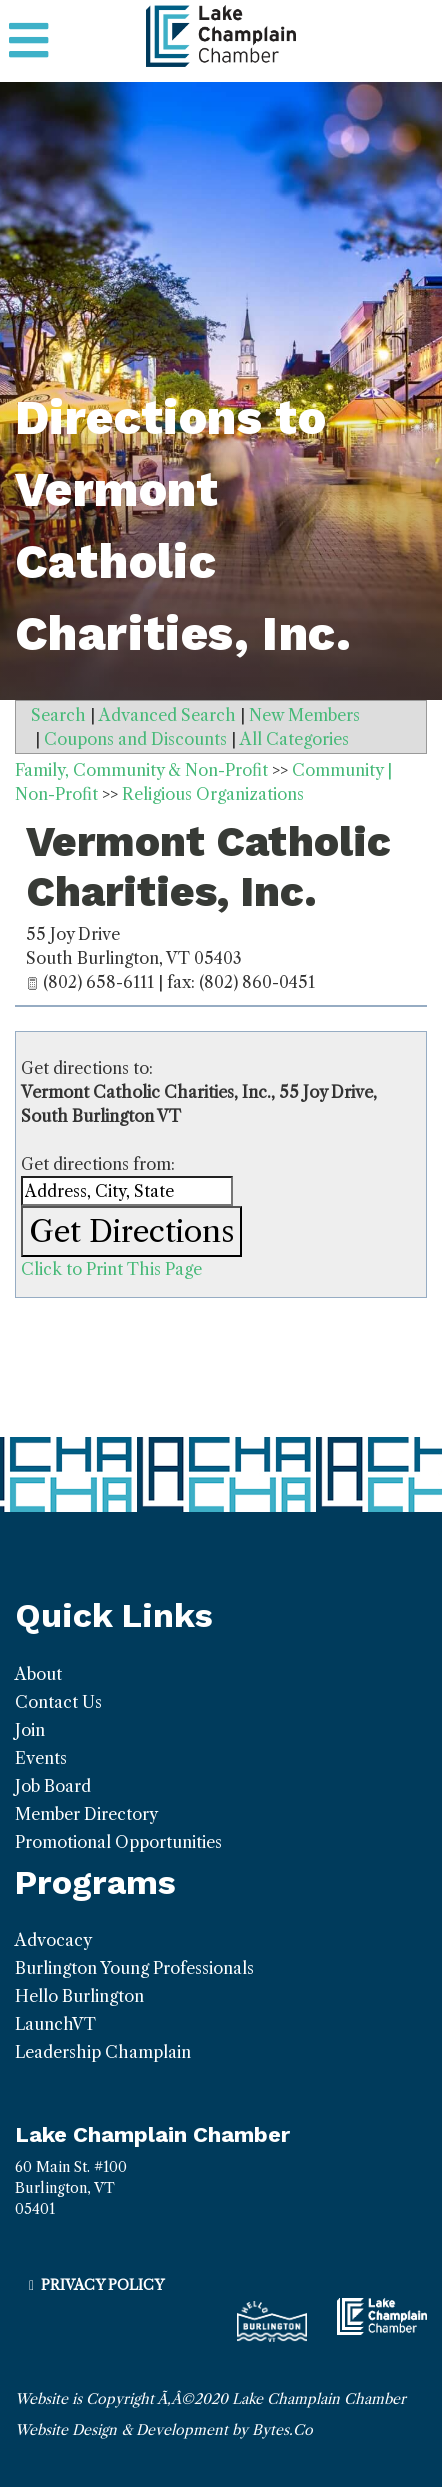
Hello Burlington (79, 1996)
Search (58, 715)
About (38, 1674)
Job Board (53, 1786)
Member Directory (86, 1814)
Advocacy (53, 1940)
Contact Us (58, 1702)
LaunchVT (55, 2024)
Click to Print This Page (111, 1269)
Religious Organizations (213, 794)
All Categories (294, 739)
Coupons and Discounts (135, 739)
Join (30, 1730)
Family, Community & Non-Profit (141, 770)
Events (41, 1758)
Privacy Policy (102, 2285)
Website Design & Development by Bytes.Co (164, 2430)
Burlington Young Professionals (134, 1968)
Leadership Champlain (103, 2052)
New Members (304, 715)
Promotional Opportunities (118, 1842)
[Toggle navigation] (28, 41)
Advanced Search (167, 715)
